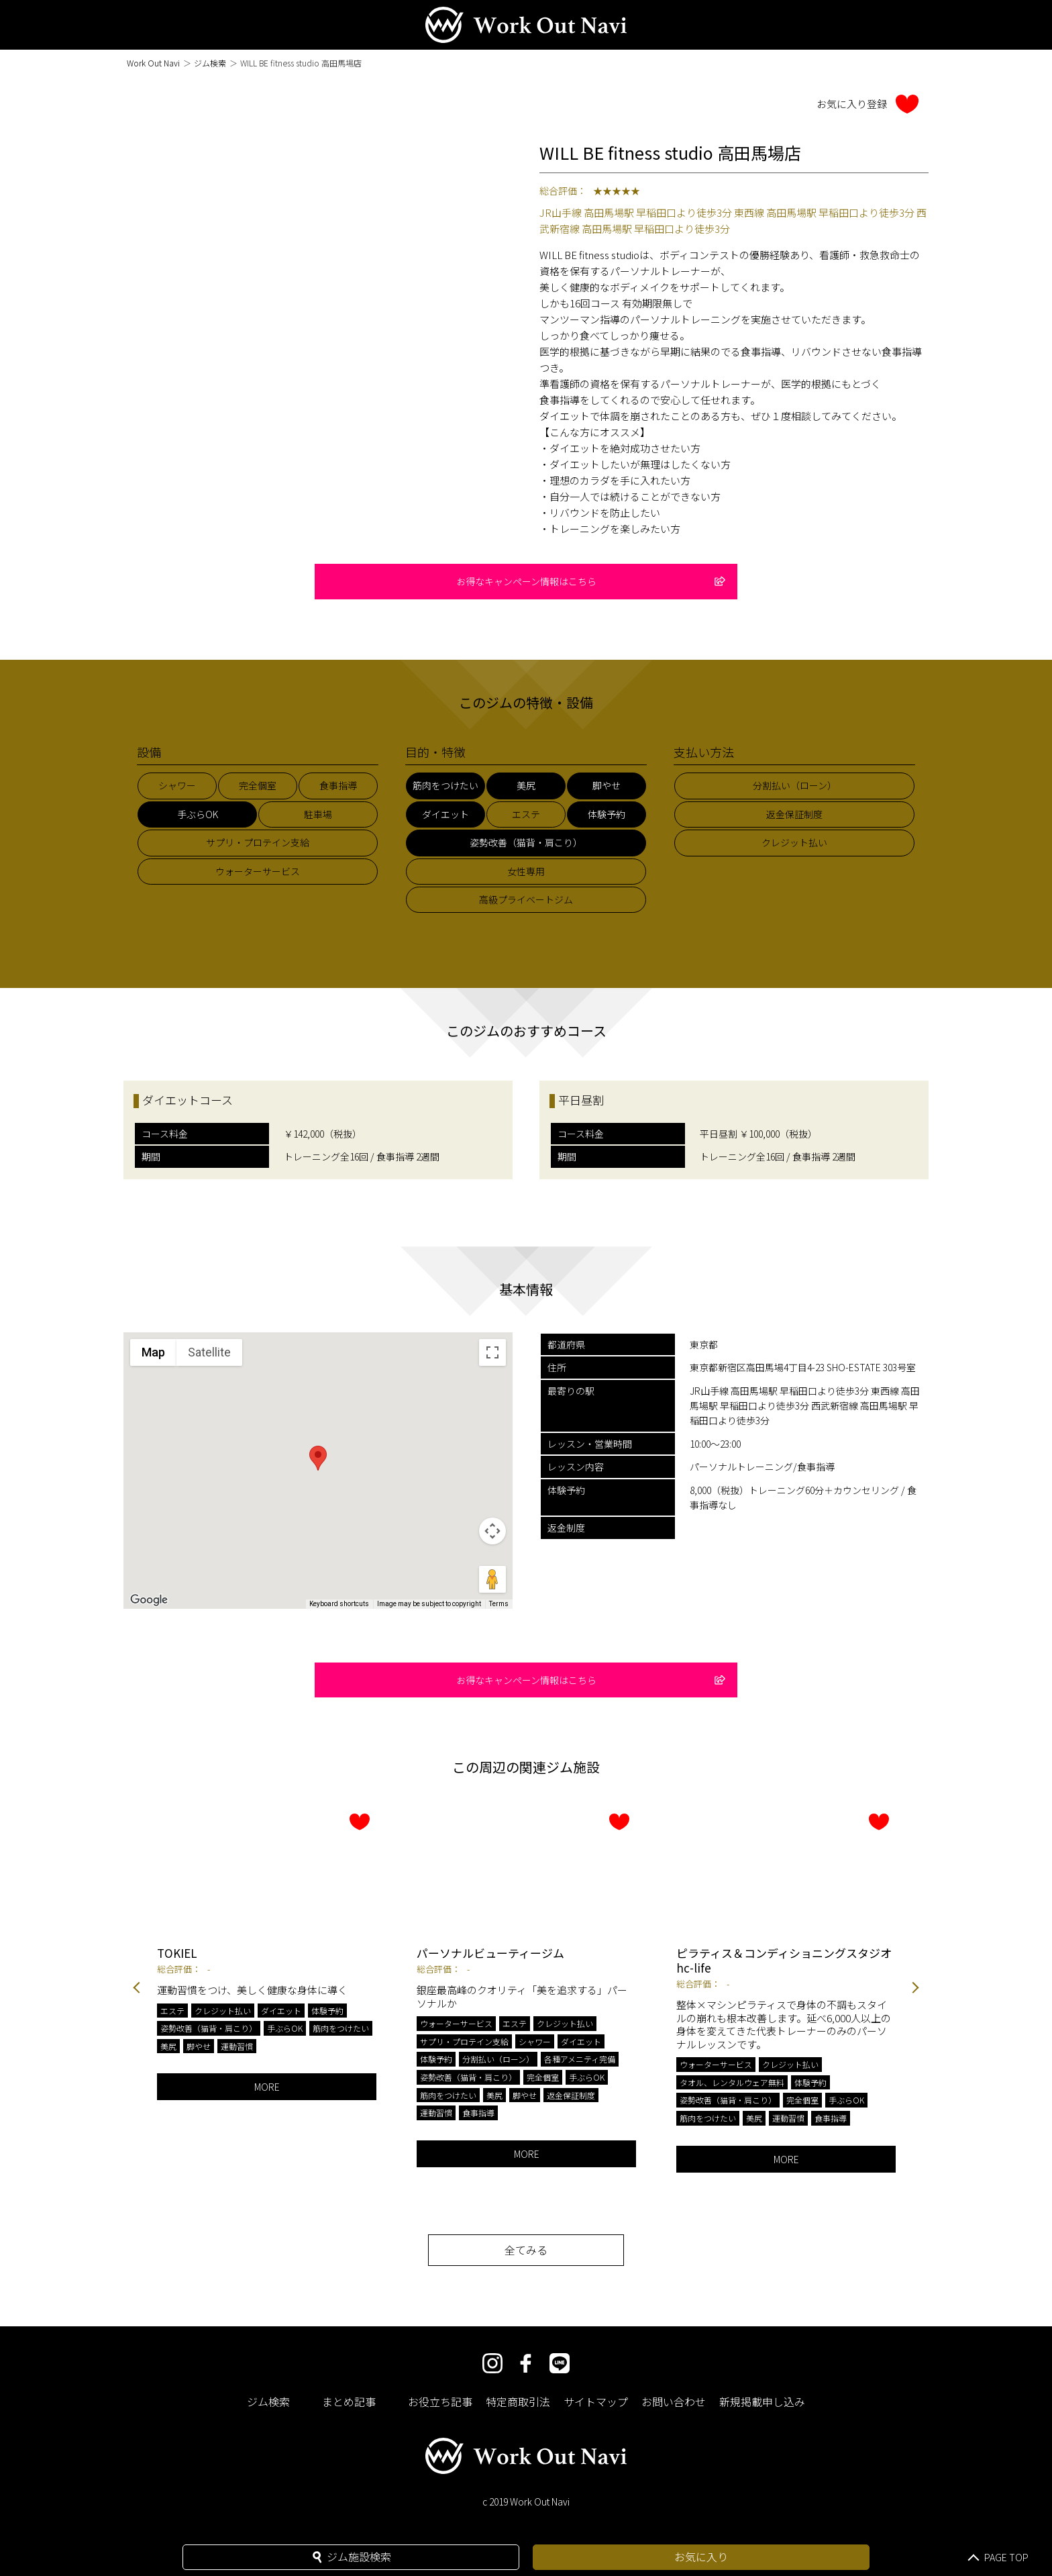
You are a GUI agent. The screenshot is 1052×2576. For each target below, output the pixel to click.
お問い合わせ (673, 2401)
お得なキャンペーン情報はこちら (591, 581)
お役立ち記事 (440, 2401)
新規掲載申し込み (762, 2401)
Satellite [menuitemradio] (209, 1352)
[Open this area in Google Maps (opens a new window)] (149, 1600)
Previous (136, 1988)
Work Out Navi (153, 62)
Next (915, 1988)
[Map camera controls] (492, 1531)
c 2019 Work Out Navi (526, 2501)
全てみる (526, 2250)
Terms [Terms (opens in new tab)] (499, 1603)
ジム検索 (210, 62)
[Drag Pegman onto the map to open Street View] (492, 1579)
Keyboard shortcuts (339, 1603)
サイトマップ (596, 2401)
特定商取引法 (518, 2401)
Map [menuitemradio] (153, 1352)
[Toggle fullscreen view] (492, 1352)
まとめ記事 (349, 2401)
